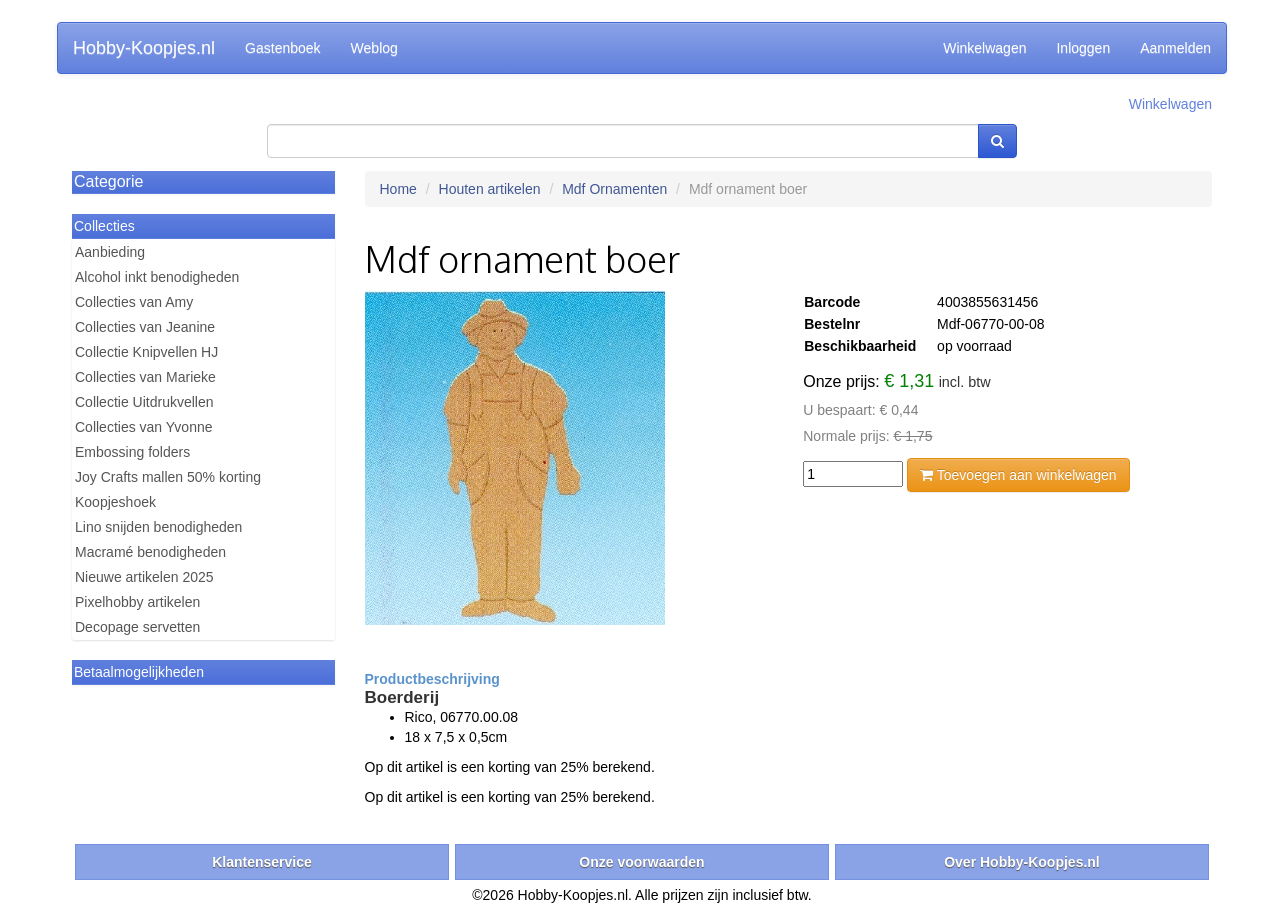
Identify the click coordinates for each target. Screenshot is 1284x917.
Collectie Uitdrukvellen (144, 402)
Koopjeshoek (115, 502)
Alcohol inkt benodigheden (157, 277)
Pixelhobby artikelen (137, 602)
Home (398, 189)
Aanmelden (1175, 48)
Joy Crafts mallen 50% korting (168, 477)
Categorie (108, 181)
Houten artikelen (490, 189)
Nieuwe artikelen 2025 (144, 577)
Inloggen (1083, 48)
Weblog (374, 48)
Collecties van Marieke (145, 377)
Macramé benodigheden (150, 552)
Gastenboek (283, 48)
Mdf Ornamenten (614, 189)
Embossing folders (132, 452)
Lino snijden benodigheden (158, 527)
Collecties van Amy (134, 302)
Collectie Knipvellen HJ (146, 352)
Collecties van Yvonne (144, 427)
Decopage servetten (137, 627)
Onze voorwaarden (641, 862)
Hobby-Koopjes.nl (144, 48)
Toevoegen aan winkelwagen (1018, 475)
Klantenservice (262, 862)
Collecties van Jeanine (145, 327)
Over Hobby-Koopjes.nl (1022, 862)
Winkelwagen (984, 48)
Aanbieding (110, 252)
